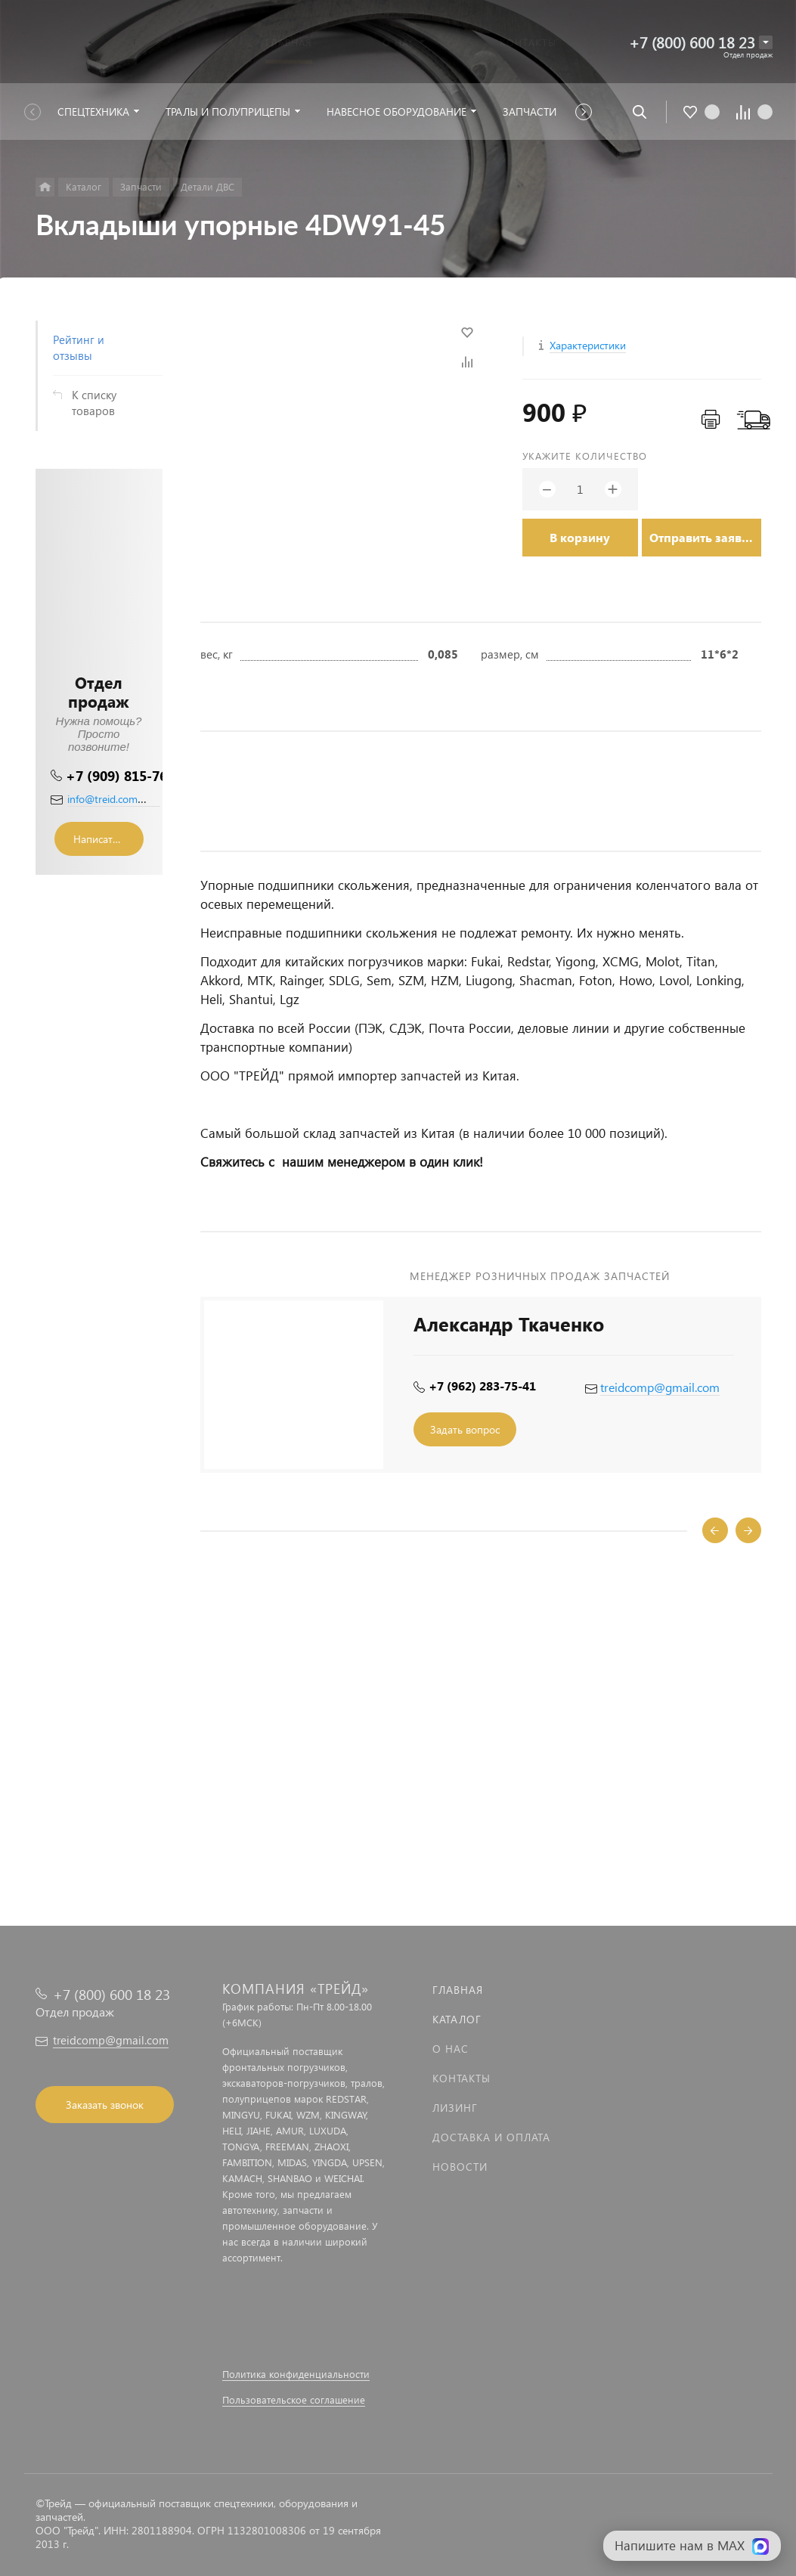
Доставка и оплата (491, 2137)
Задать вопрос (465, 1429)
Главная (457, 1989)
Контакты (461, 2078)
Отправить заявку (702, 537)
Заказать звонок (105, 2104)
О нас (450, 2048)
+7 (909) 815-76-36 (126, 775)
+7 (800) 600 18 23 (692, 42)
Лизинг (455, 2107)
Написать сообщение (108, 839)
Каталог (457, 2019)
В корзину (580, 537)
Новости (460, 2166)
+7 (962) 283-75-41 (482, 1385)
